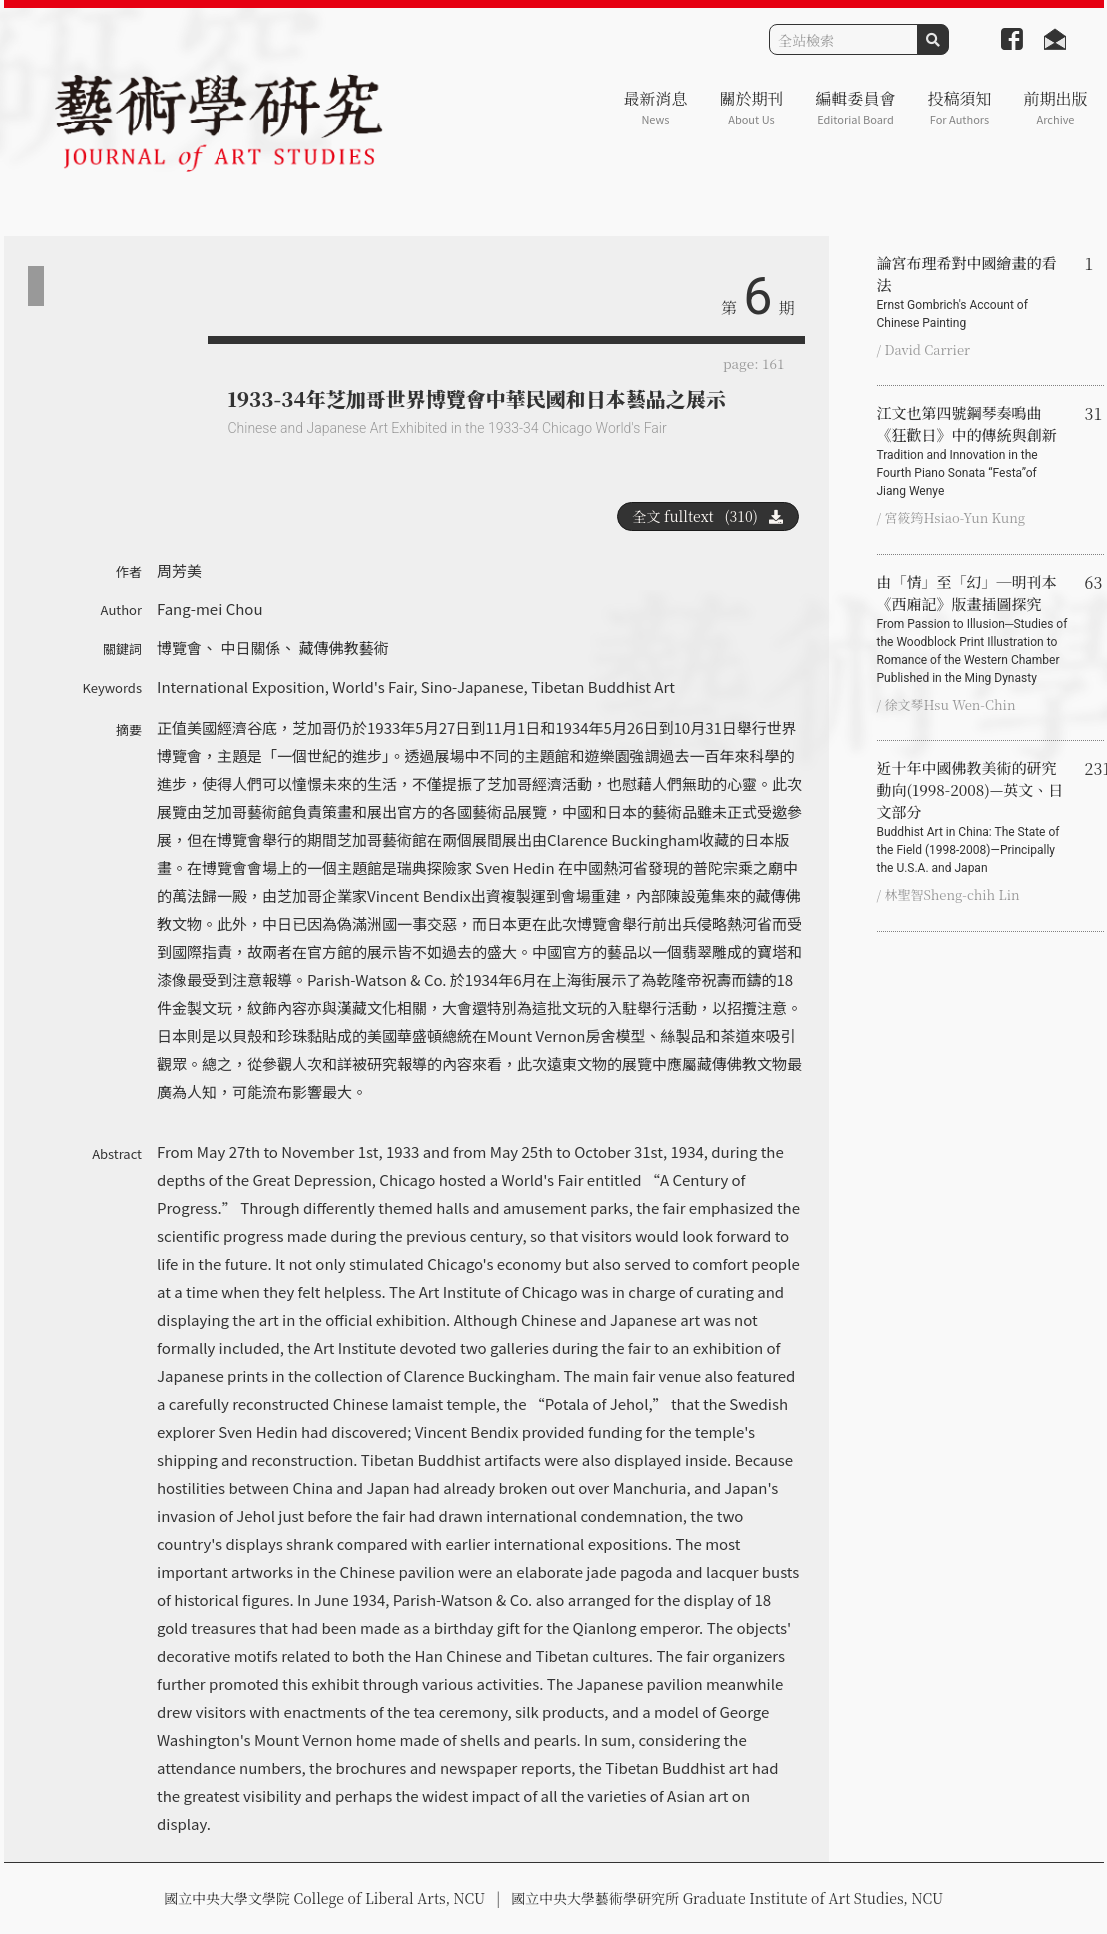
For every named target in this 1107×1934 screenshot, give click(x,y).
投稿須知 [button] (959, 107)
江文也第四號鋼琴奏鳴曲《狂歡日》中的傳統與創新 (973, 451)
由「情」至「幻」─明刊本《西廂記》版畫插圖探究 (973, 629)
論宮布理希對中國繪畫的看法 (973, 292)
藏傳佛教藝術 (344, 647)
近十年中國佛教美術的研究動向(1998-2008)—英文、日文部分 (973, 817)
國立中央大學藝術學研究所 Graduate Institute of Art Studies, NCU (727, 1898)
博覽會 (179, 647)
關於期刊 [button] (751, 107)
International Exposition (241, 686)
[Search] (843, 39)
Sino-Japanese (472, 686)
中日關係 (250, 647)
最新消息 (655, 107)
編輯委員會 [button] (855, 107)
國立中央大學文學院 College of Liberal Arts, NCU (324, 1898)
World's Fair (372, 686)
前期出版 (1055, 107)
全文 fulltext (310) (708, 516)
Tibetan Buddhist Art (603, 686)
